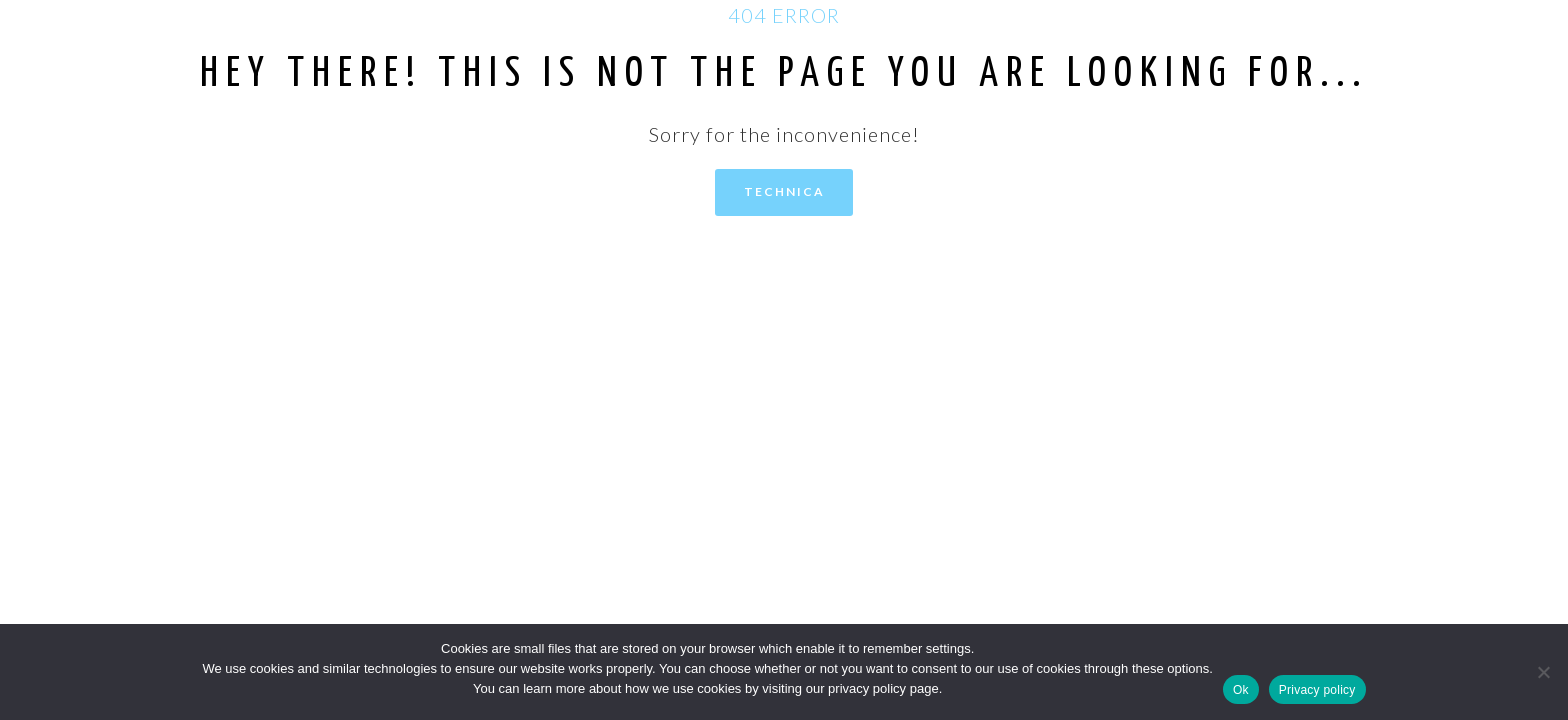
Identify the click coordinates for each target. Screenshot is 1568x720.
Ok (1241, 690)
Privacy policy (1317, 690)
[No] (1543, 672)
